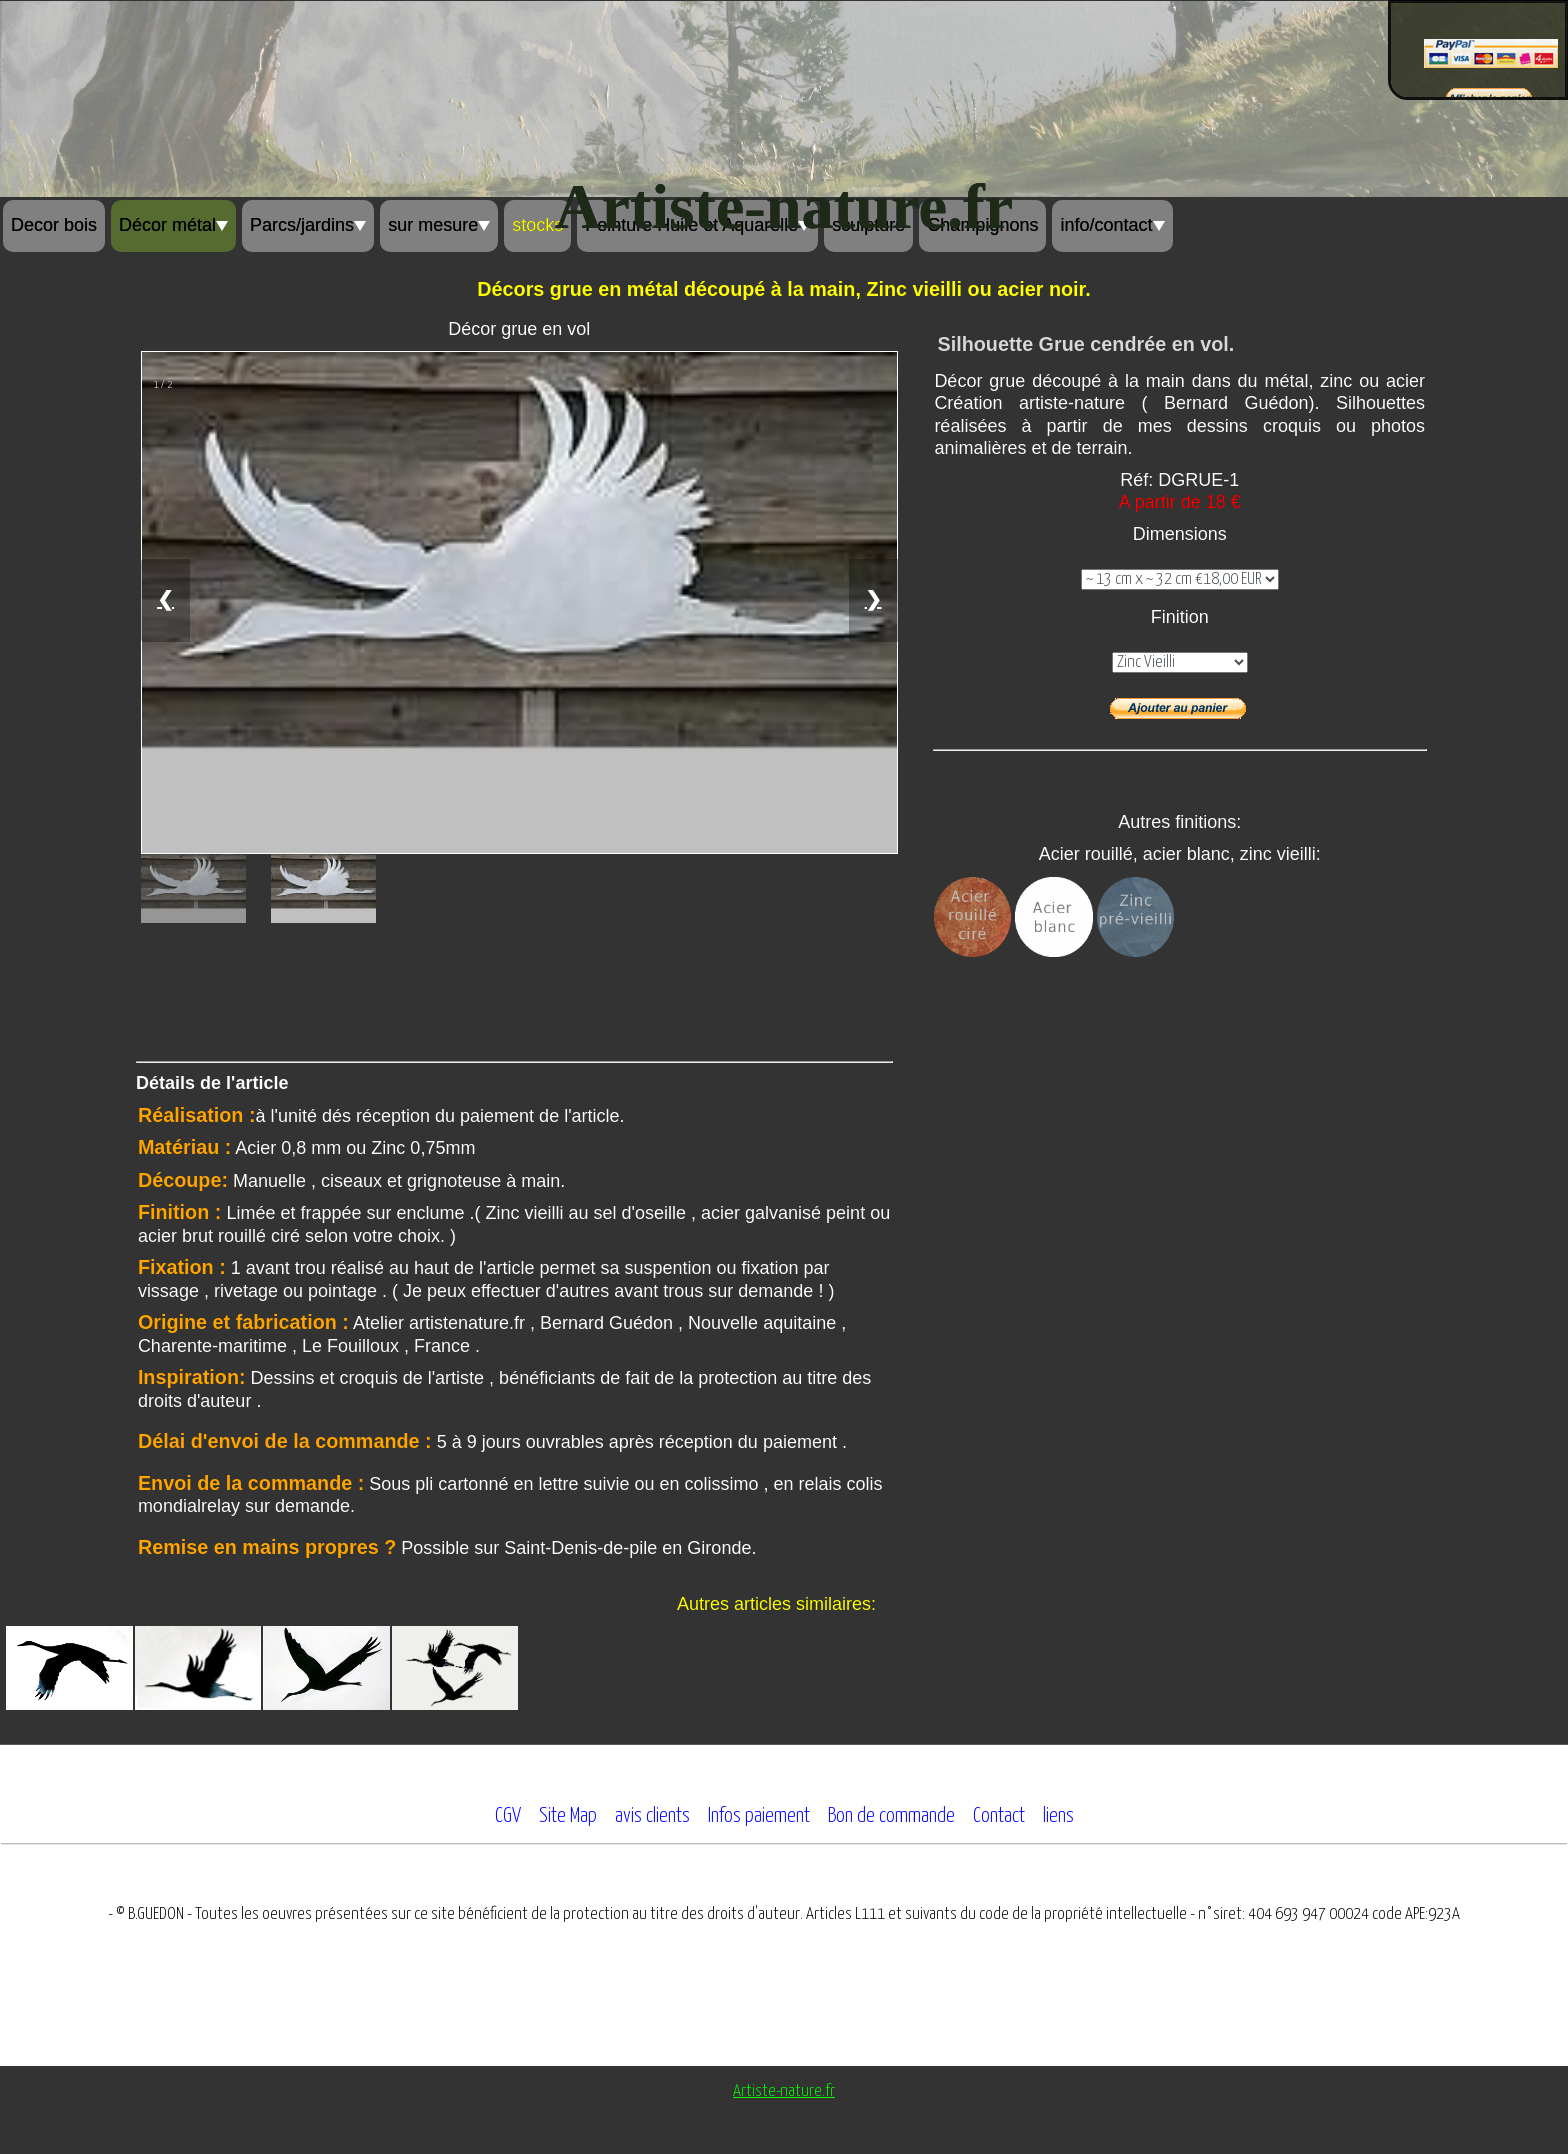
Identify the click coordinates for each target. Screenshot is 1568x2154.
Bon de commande (891, 1816)
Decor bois (54, 225)
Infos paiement (759, 1816)
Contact (999, 1816)
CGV (508, 1816)
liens (1058, 1816)
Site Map (568, 1816)
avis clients (652, 1816)
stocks (537, 225)
